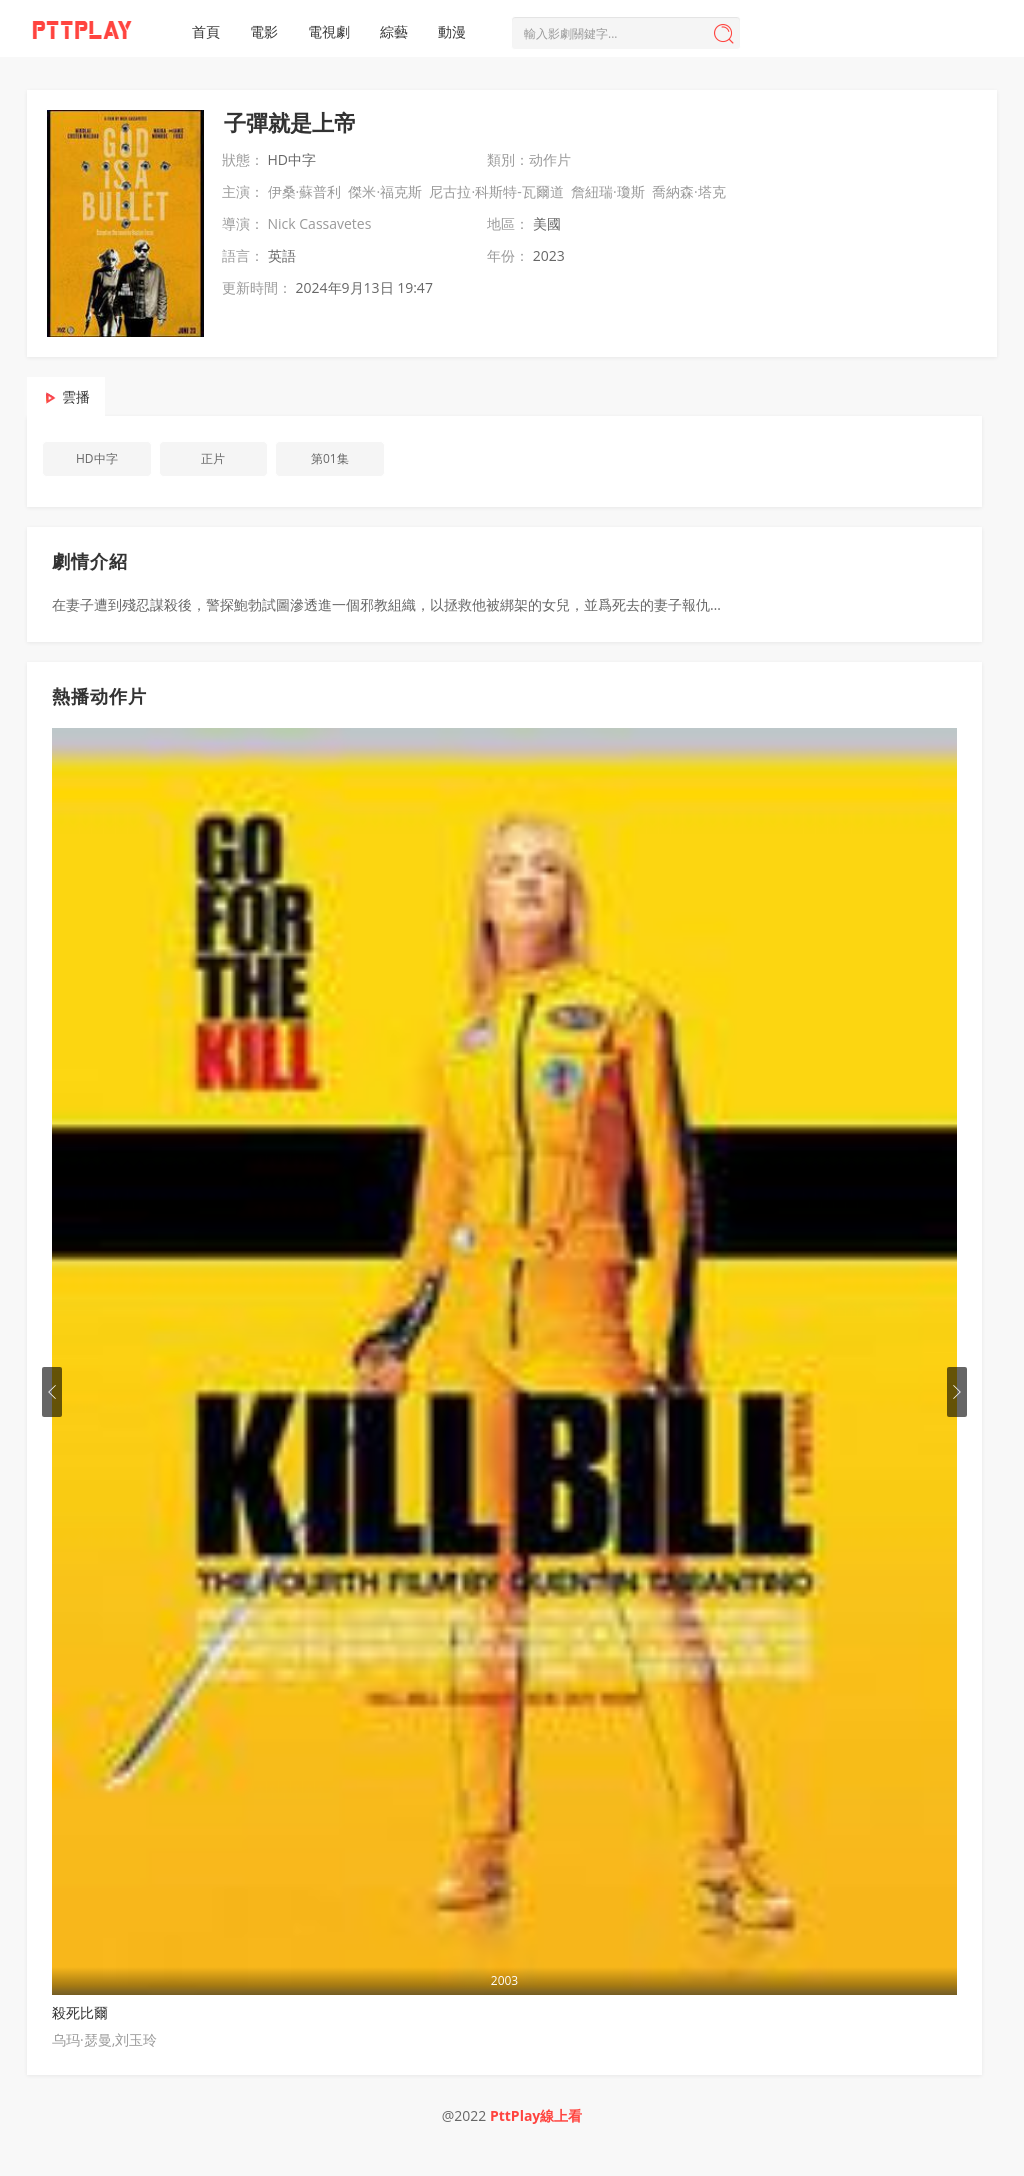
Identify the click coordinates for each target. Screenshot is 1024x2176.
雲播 (76, 396)
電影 (264, 31)
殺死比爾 (80, 2012)
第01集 (330, 458)
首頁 (206, 31)
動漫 (452, 31)
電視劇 (329, 31)
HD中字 (97, 458)
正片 (213, 458)
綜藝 (394, 31)
